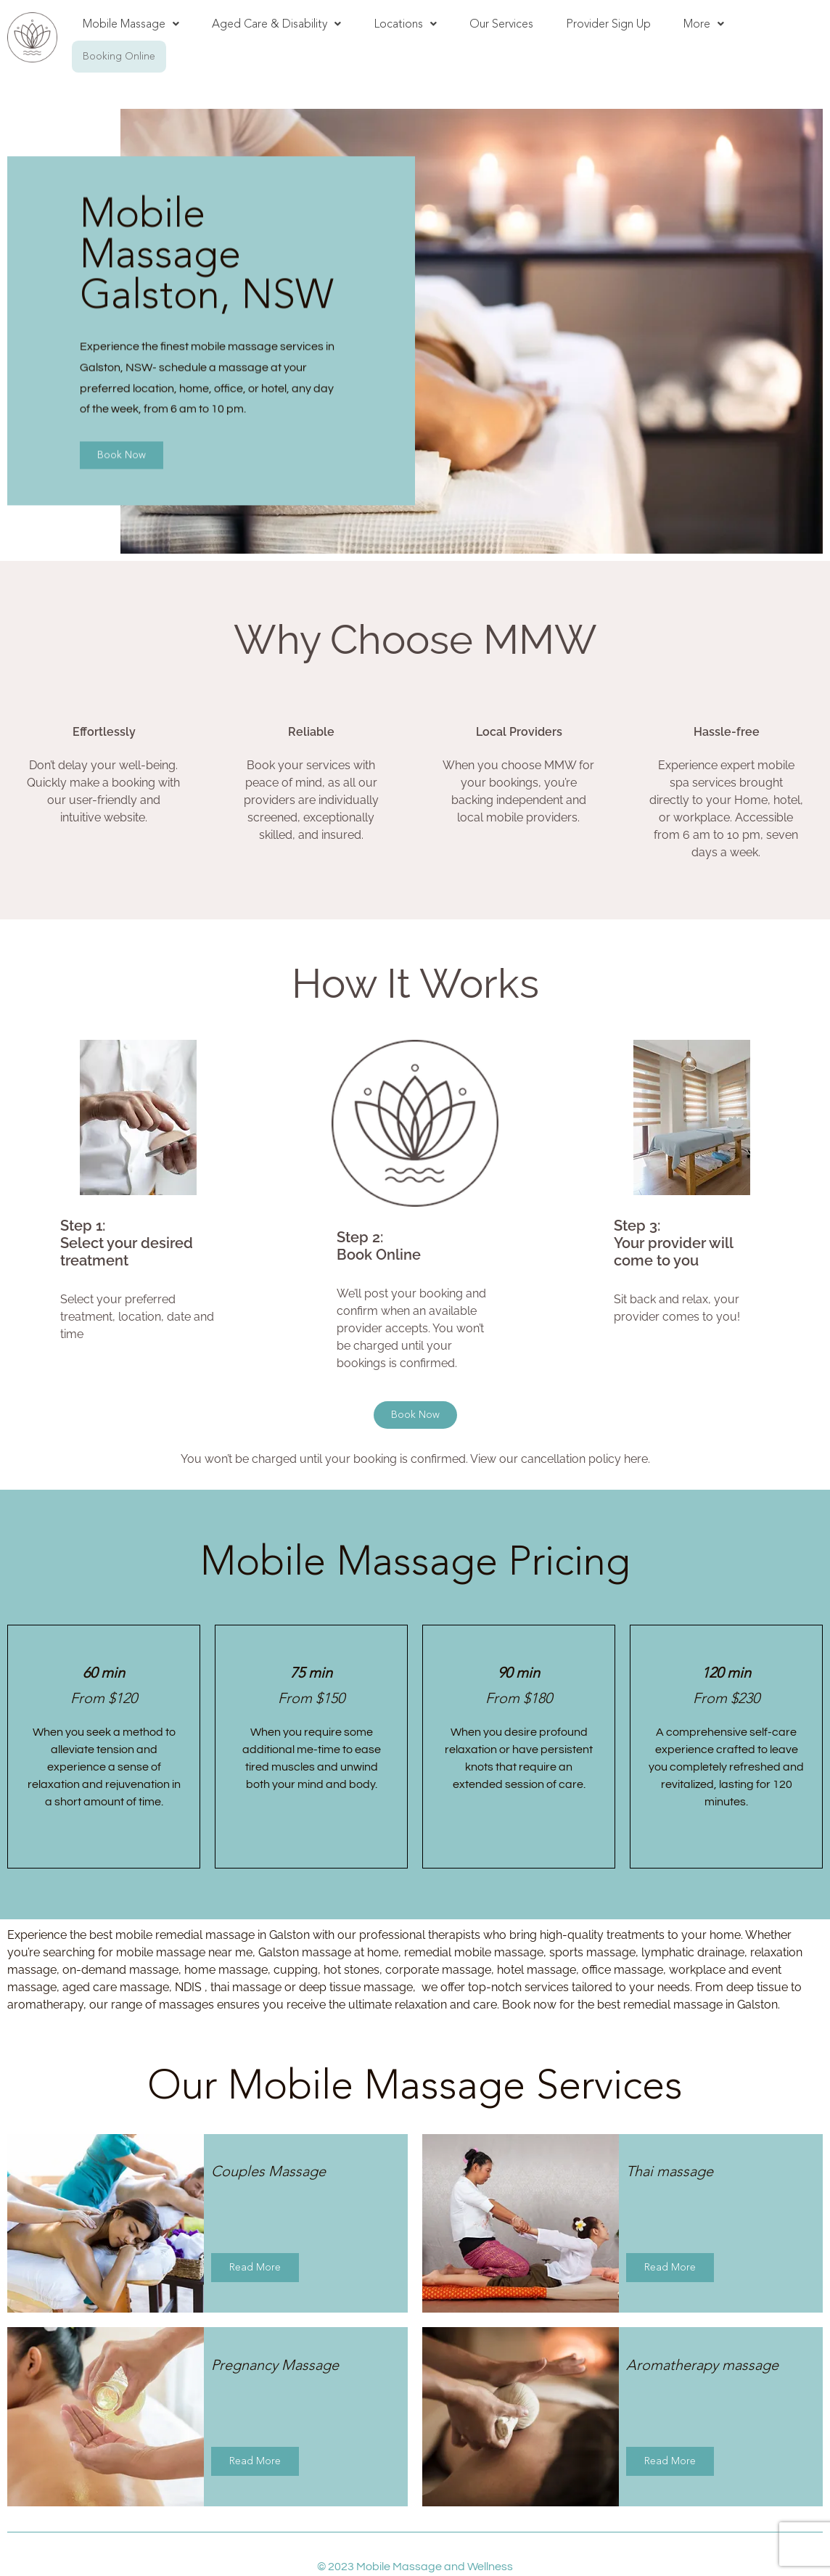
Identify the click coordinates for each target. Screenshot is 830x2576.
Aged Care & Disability (276, 23)
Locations (405, 23)
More (703, 23)
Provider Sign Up (608, 23)
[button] (131, 24)
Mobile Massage (131, 23)
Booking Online (119, 56)
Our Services (501, 23)
